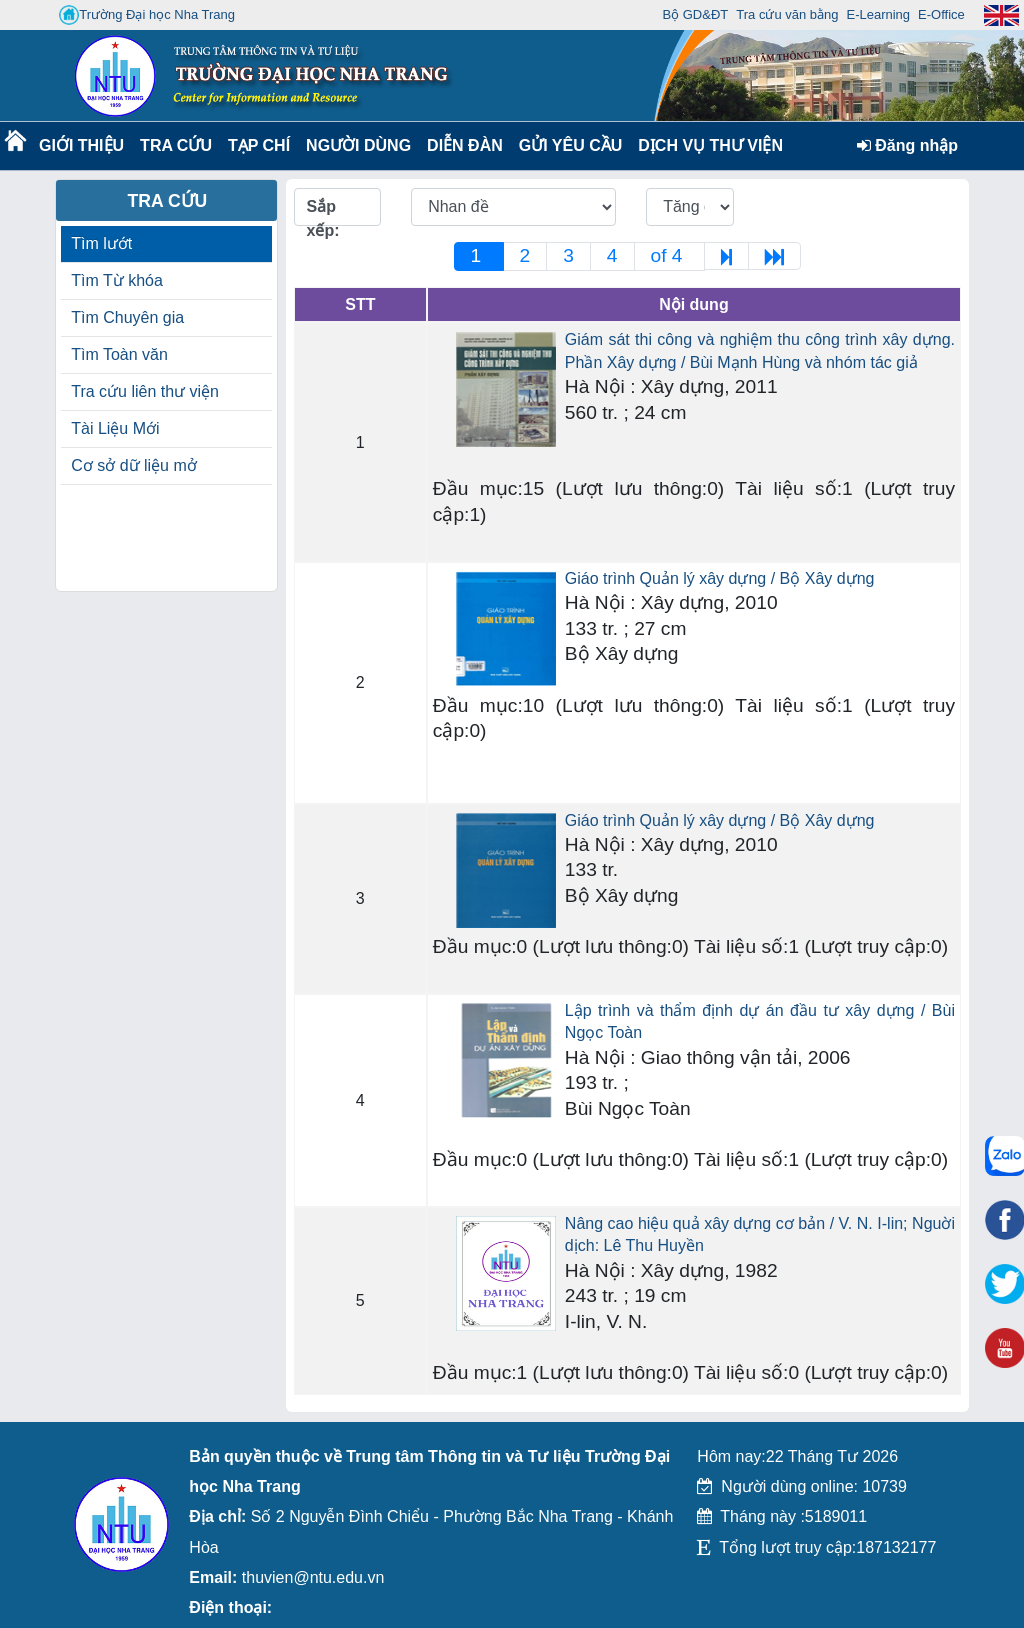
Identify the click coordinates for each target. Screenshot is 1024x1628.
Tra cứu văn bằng (787, 14)
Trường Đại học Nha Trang (147, 15)
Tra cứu (175, 145)
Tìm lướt (101, 243)
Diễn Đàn (465, 145)
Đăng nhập (907, 145)
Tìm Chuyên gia (127, 317)
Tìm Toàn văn (119, 354)
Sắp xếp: (323, 212)
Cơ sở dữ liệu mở (134, 465)
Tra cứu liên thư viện (145, 391)
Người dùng (356, 145)
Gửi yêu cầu (571, 145)
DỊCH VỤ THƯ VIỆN (706, 145)
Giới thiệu (80, 145)
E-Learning (878, 14)
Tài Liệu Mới (115, 428)
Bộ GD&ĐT (695, 14)
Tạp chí (259, 145)
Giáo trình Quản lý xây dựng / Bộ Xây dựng (720, 578)
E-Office (941, 14)
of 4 (669, 255)
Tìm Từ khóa (117, 280)
